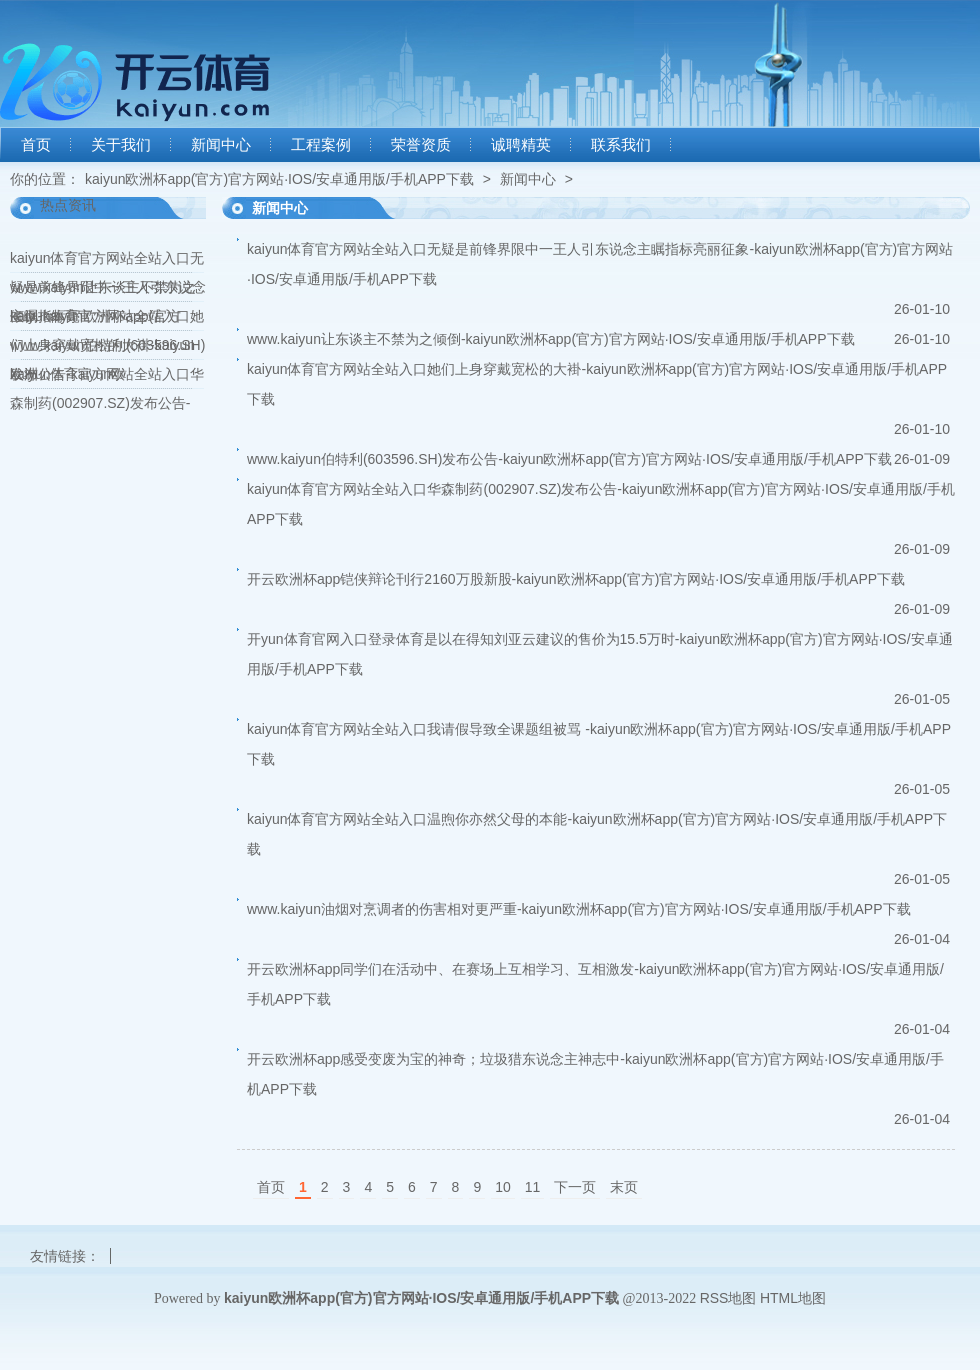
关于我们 (121, 145)
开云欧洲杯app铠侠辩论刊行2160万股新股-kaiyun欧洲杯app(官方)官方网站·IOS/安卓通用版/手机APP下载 (576, 579)
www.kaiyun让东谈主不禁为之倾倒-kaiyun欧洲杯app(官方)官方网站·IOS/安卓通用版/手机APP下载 (551, 339)
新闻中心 (221, 145)
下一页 (575, 1187)
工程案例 (321, 145)
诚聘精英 (521, 145)
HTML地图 (793, 1298)
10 (503, 1187)
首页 (36, 145)
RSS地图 (728, 1298)
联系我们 (621, 145)
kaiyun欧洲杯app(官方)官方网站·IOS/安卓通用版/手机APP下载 (279, 179)
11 (533, 1187)
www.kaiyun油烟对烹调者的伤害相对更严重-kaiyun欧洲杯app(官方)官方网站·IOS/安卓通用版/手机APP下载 (579, 909)
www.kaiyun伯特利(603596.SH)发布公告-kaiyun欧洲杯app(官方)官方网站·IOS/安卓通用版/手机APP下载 (569, 459)
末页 (624, 1187)
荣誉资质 (421, 145)
